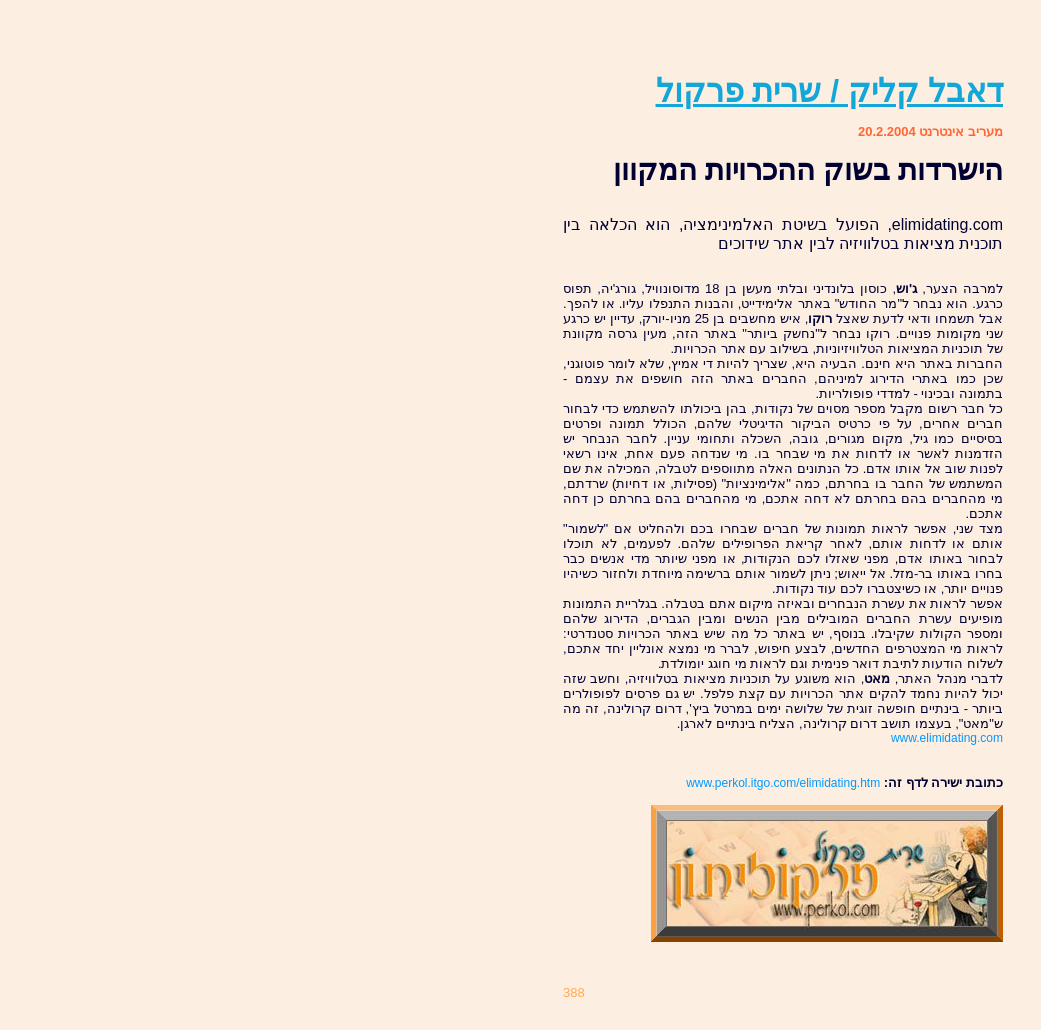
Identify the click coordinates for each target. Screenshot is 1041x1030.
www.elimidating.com (947, 738)
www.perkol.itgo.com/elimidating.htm (783, 783)
